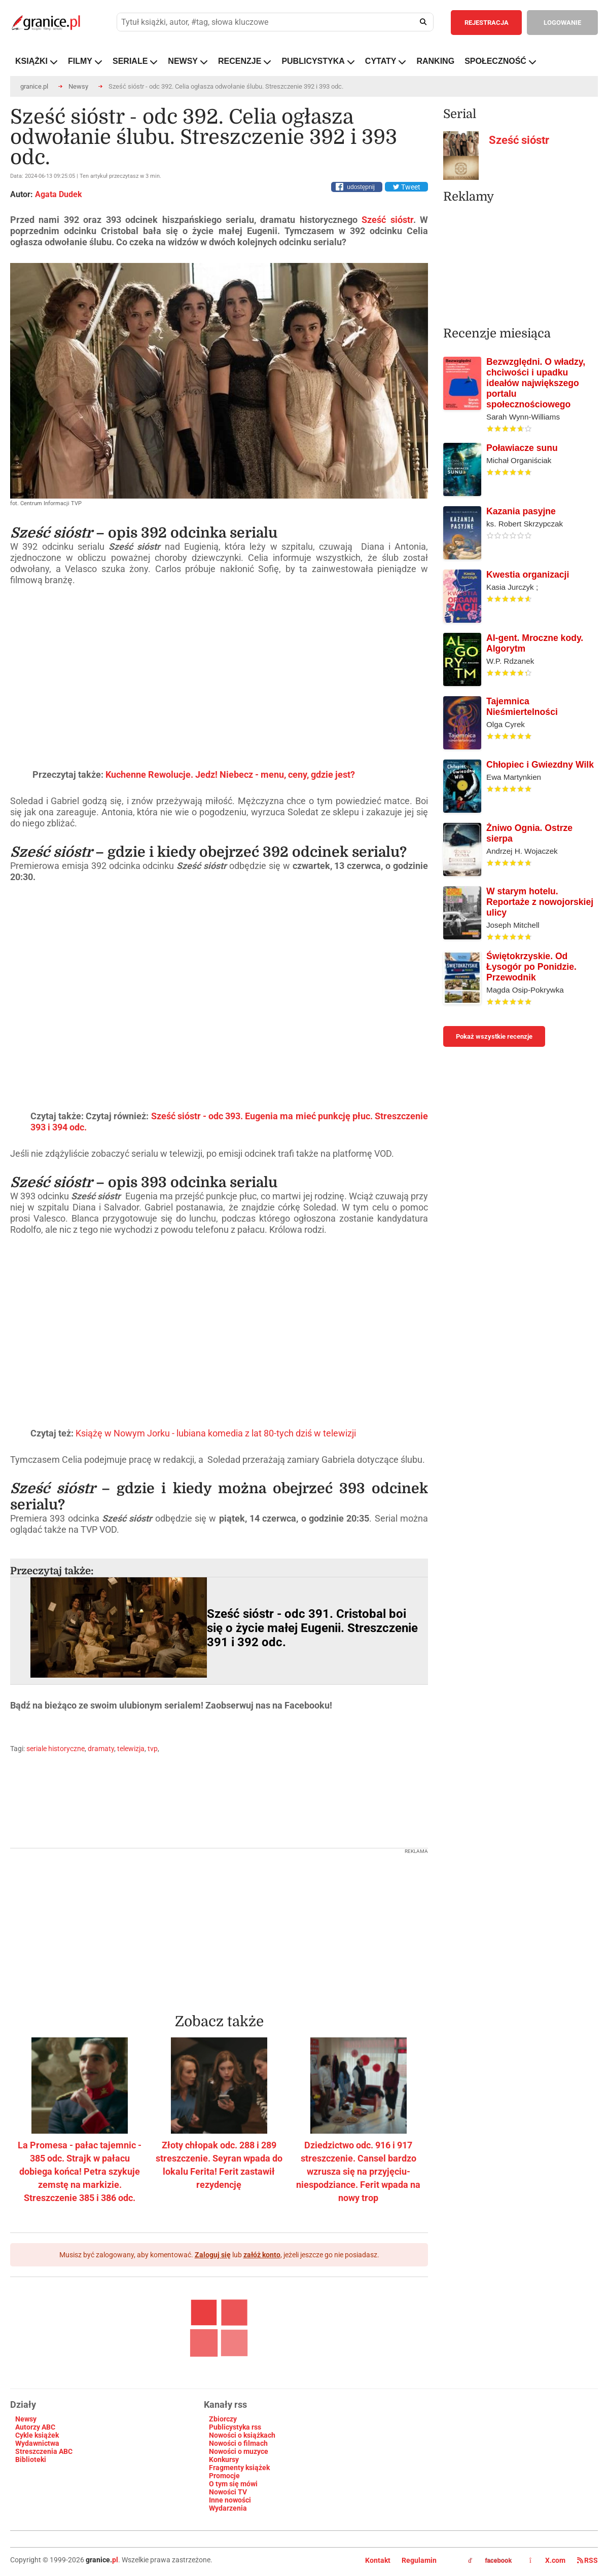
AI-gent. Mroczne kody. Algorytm (534, 643)
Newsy (78, 86)
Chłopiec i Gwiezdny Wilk (540, 765)
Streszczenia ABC (44, 2451)
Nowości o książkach (242, 2435)
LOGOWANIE (562, 22)
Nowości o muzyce (238, 2451)
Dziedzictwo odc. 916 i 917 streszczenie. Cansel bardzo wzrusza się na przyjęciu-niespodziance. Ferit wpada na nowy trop (358, 2171)
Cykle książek (37, 2435)
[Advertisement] (219, 1925)
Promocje (224, 2476)
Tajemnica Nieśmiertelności (522, 706)
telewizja (131, 1749)
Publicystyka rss (235, 2427)
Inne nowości (230, 2500)
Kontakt (377, 2560)
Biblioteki (30, 2459)
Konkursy (224, 2459)
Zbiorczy (223, 2419)
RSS (587, 2560)
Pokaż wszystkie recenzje (494, 1036)
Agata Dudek (58, 194)
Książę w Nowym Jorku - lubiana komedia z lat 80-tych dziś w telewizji (216, 1433)
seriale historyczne (55, 1749)
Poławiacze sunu (522, 448)
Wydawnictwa (37, 2443)
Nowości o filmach (238, 2443)
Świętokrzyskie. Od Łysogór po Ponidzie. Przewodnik (531, 966)
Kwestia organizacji (527, 575)
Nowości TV (228, 2492)
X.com (548, 2560)
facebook (490, 2560)
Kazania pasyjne (521, 511)
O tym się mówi (233, 2484)
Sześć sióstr (387, 219)
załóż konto (261, 2255)
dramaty (101, 1749)
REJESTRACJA (486, 22)
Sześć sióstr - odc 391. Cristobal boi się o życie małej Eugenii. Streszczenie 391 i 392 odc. (312, 1628)
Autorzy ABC (35, 2427)
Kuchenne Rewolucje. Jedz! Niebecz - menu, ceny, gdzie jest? (230, 774)
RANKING (435, 61)
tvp (153, 1749)
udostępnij (361, 187)
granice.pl (34, 86)
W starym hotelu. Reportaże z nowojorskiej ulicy (539, 902)
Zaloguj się (213, 2255)
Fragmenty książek (239, 2468)
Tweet (406, 187)
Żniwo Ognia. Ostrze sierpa (529, 833)
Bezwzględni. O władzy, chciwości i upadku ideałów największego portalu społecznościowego (535, 383)
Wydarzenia (228, 2508)
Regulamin (419, 2560)
